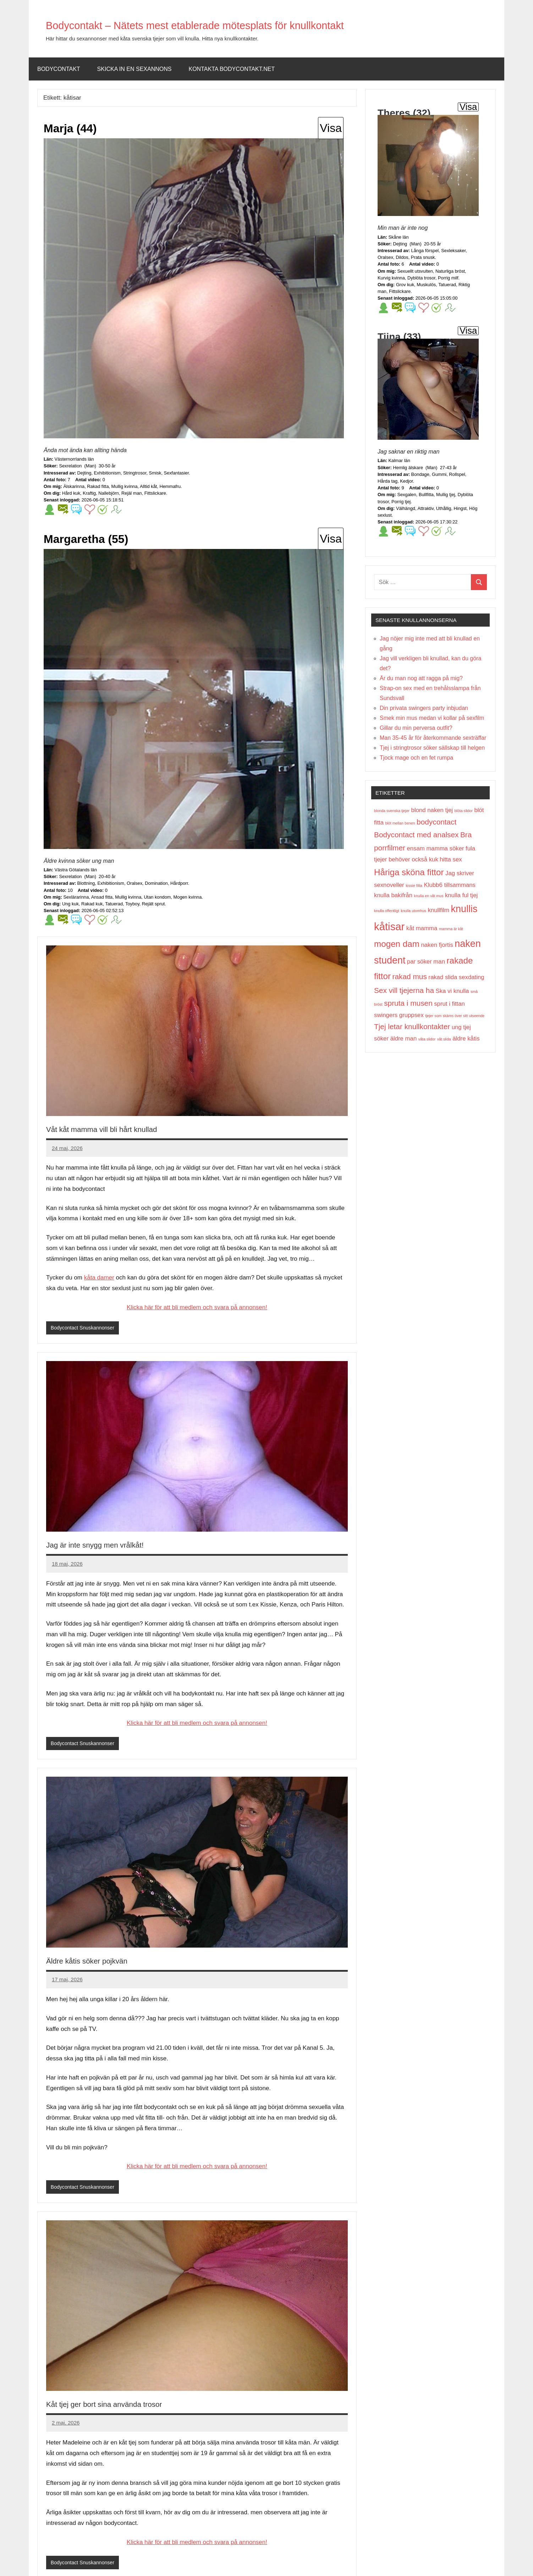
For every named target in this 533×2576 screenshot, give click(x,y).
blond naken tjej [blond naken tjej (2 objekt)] (432, 810)
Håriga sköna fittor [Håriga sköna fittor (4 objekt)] (409, 872)
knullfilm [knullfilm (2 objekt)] (439, 910)
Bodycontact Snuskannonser (85, 1328)
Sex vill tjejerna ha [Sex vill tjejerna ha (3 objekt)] (404, 990)
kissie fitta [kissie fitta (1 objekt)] (414, 885)
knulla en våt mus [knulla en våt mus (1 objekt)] (429, 896)
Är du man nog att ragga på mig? (421, 678)
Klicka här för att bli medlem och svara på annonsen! (197, 1307)
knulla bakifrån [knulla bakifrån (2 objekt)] (393, 895)
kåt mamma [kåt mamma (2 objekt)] (422, 928)
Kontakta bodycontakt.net (231, 69)
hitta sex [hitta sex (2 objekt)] (451, 859)
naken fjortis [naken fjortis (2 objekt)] (437, 945)
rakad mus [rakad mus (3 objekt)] (409, 976)
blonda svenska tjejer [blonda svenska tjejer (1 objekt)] (392, 811)
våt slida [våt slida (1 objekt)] (444, 1039)
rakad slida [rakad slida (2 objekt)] (442, 977)
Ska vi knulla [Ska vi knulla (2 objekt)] (452, 991)
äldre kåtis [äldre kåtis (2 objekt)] (465, 1038)
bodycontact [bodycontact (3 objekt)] (436, 822)
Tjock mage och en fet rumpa (416, 758)
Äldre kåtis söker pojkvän (101, 1961)
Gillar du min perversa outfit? (416, 728)
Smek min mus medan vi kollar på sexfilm (432, 718)
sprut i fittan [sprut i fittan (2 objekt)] (449, 1003)
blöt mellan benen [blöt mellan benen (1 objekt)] (400, 823)
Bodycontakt (58, 69)
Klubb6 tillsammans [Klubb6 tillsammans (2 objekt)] (450, 885)
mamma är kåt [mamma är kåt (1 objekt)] (451, 929)
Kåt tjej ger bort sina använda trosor (125, 2405)
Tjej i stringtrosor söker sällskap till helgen (432, 748)
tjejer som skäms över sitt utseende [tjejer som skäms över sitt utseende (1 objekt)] (454, 1016)
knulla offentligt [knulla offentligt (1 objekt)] (386, 911)
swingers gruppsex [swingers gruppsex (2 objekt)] (399, 1015)
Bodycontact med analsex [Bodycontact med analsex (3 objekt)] (416, 835)
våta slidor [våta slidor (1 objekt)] (427, 1039)
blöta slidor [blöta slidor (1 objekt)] (463, 811)
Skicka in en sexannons (134, 69)
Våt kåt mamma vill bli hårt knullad (121, 1128)
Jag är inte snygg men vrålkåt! (112, 1544)
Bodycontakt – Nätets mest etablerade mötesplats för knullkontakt (252, 24)
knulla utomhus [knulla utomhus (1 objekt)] (413, 911)
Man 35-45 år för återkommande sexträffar (433, 738)
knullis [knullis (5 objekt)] (464, 909)
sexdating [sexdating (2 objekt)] (471, 977)
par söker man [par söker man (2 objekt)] (426, 961)
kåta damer (99, 1277)
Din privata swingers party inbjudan (424, 708)
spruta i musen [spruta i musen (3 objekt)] (408, 1003)
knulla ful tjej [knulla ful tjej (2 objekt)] (461, 895)
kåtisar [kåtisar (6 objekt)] (389, 926)
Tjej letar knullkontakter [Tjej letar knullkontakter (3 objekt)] (412, 1026)
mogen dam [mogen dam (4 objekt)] (396, 944)
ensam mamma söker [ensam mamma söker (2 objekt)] (435, 848)
